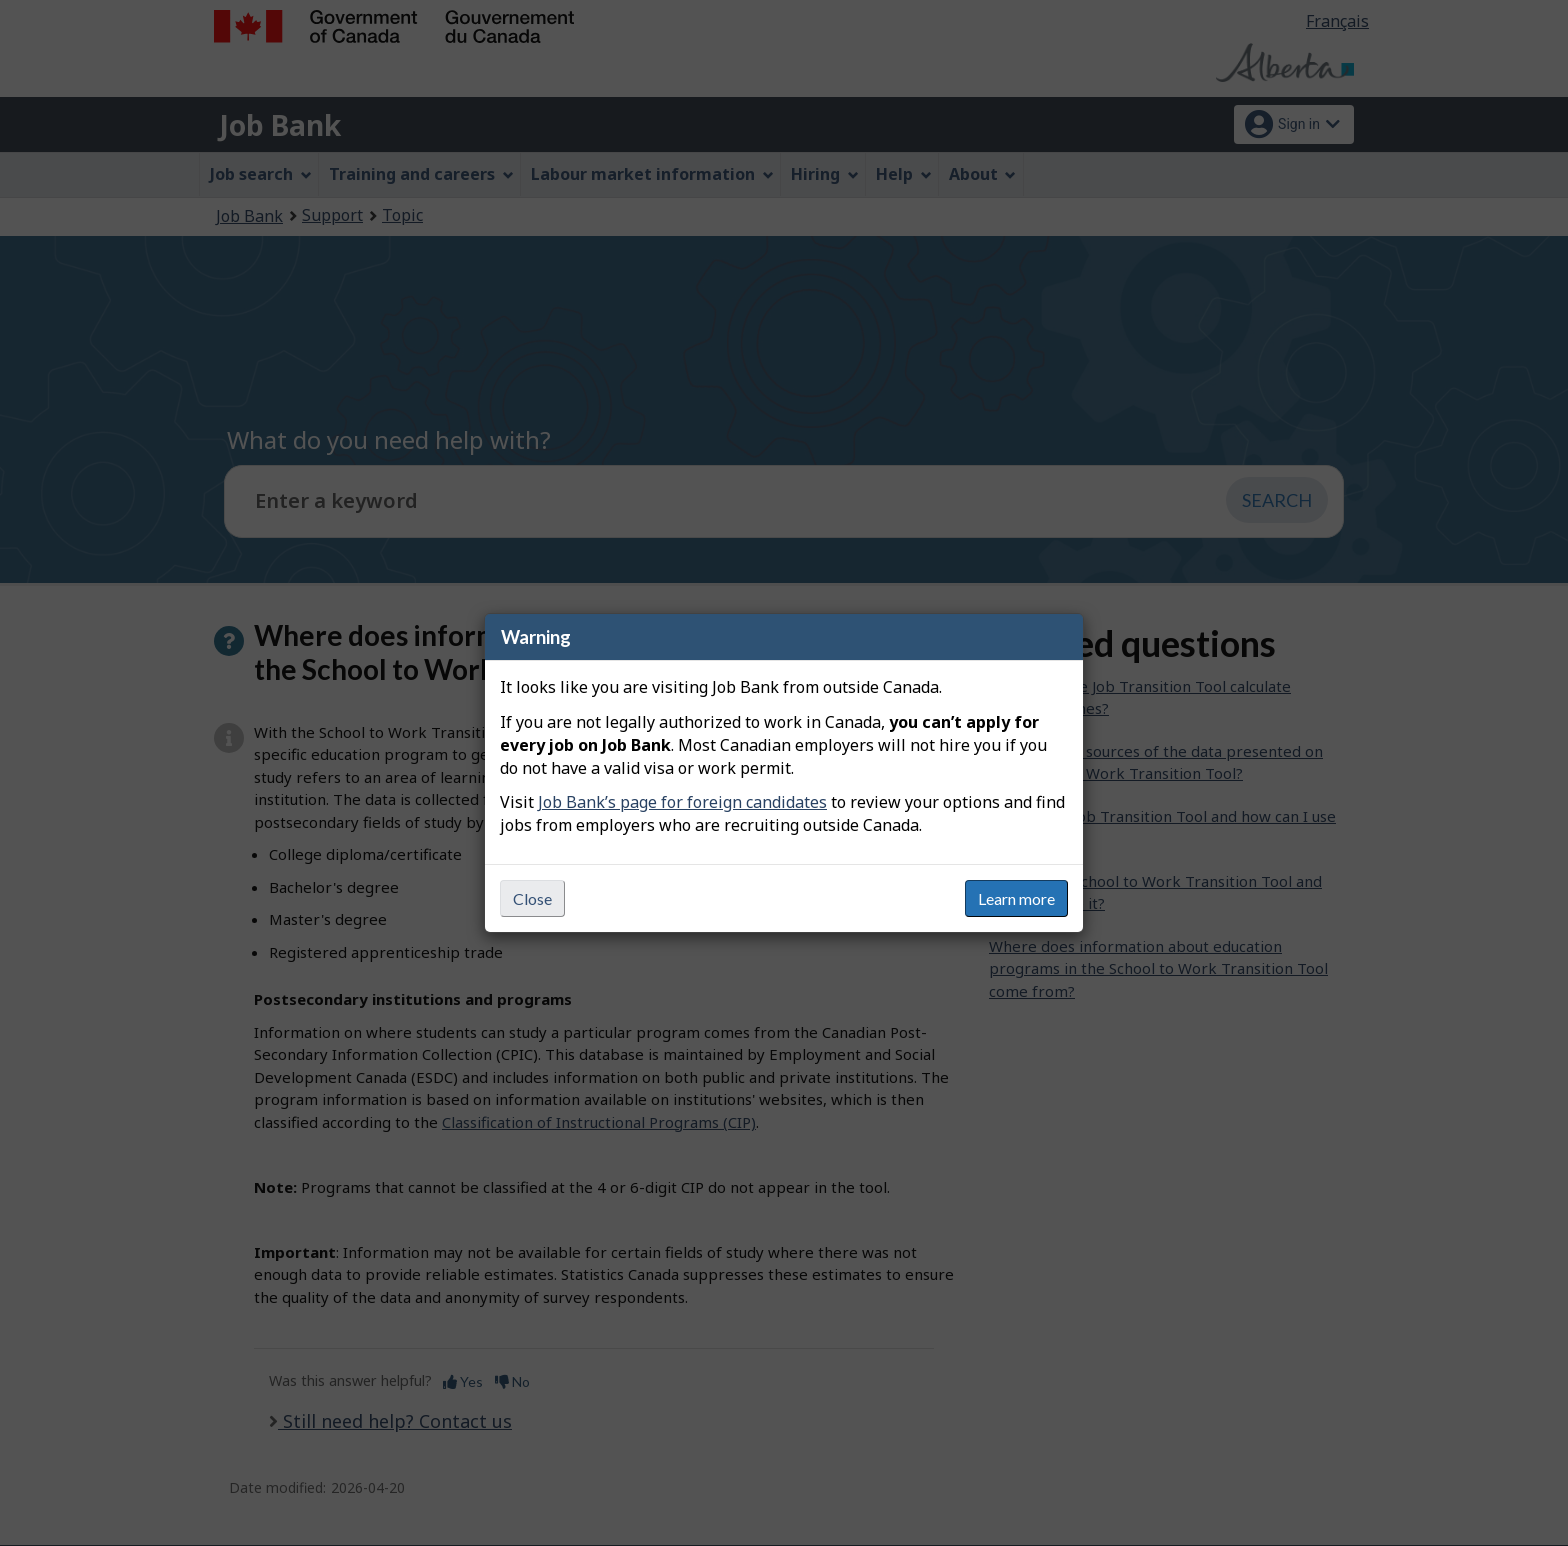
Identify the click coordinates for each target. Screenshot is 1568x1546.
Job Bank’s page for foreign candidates (682, 802)
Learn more (1016, 898)
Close (532, 898)
